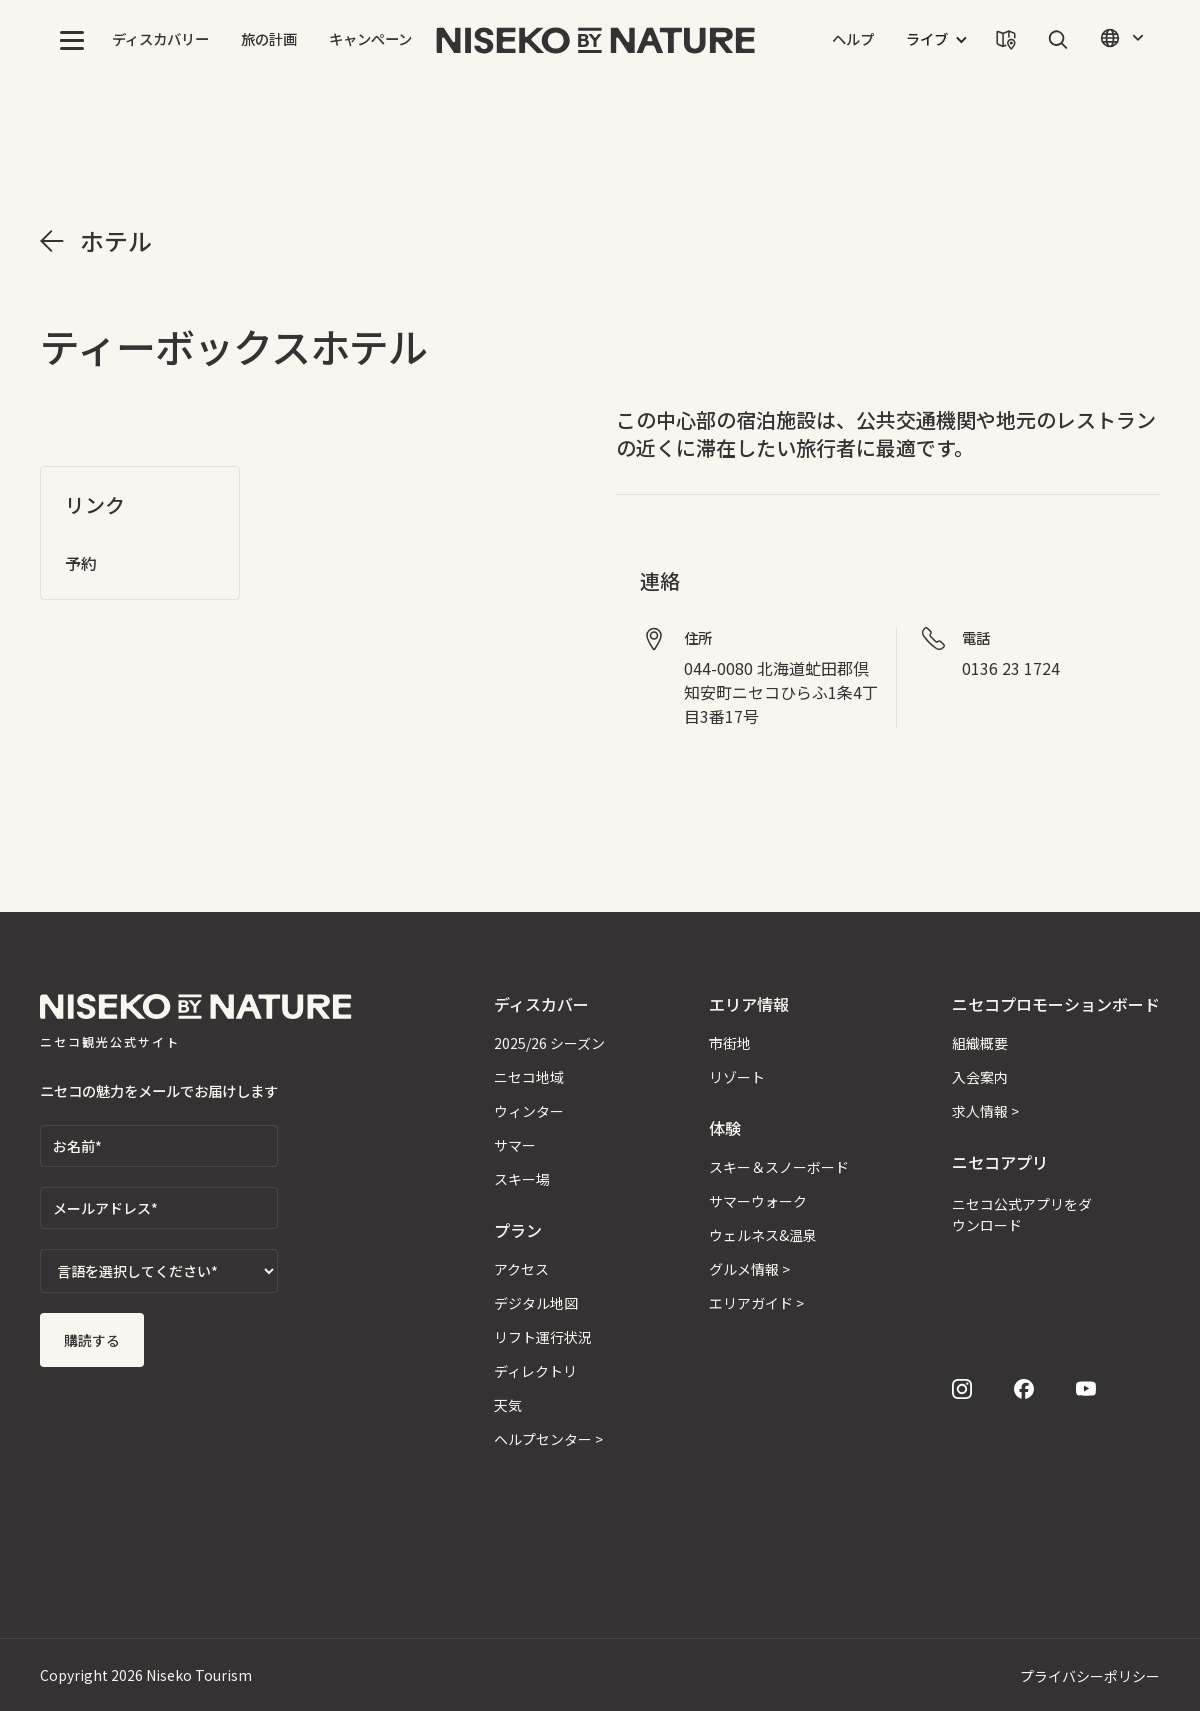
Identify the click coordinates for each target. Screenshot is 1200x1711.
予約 (81, 563)
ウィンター (529, 1111)
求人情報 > (985, 1111)
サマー (515, 1145)
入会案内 (980, 1077)
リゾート (737, 1077)
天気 (508, 1405)
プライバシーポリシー (1090, 1676)
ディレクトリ (535, 1371)
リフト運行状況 (543, 1337)
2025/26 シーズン (549, 1043)
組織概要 (980, 1043)
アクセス (521, 1269)
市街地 (730, 1043)
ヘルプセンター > (548, 1439)
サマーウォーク (758, 1201)
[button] (72, 40)
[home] (596, 40)
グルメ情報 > (749, 1269)
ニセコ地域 (529, 1077)
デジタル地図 (536, 1303)
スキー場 (522, 1179)
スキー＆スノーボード (779, 1167)
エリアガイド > (756, 1303)
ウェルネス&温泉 (763, 1235)
